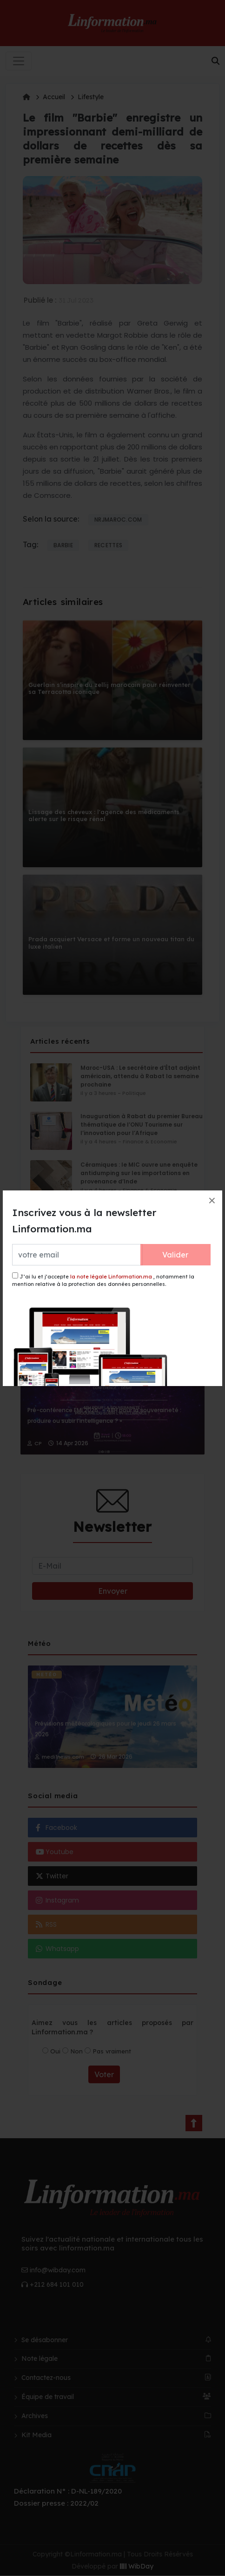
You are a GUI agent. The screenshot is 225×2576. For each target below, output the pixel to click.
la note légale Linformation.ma (111, 1276)
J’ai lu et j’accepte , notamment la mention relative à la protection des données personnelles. (103, 1280)
